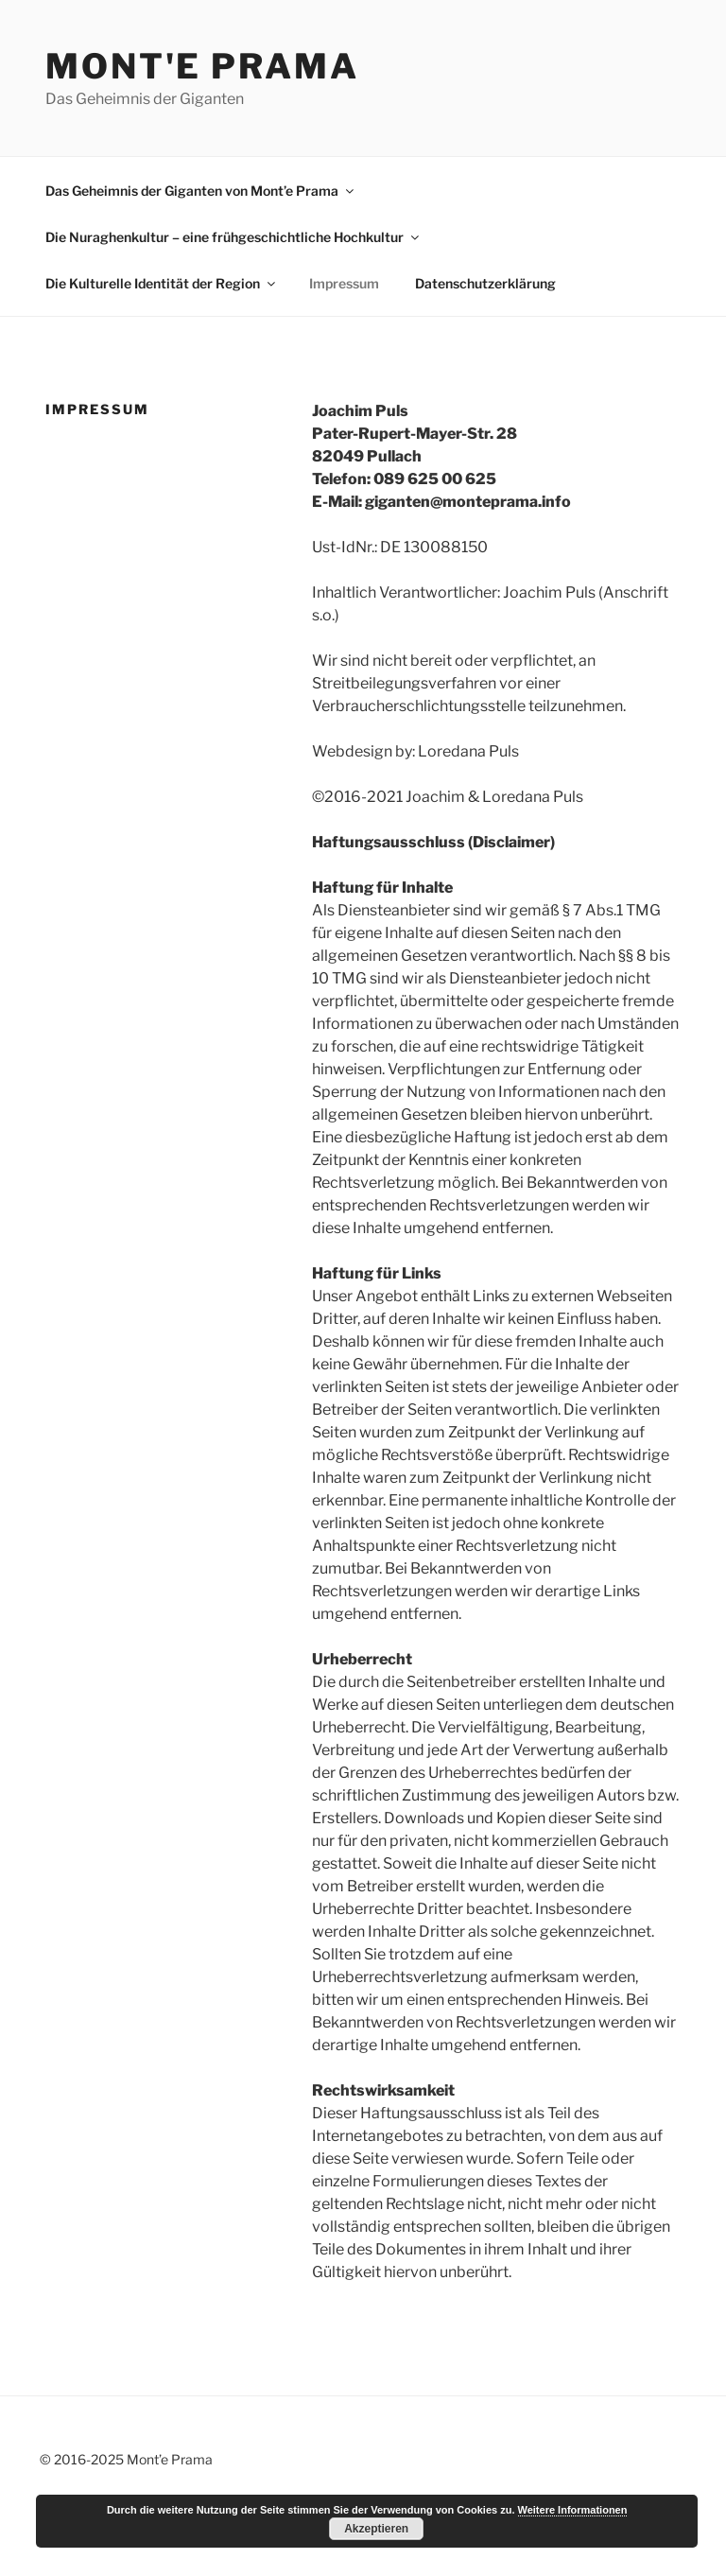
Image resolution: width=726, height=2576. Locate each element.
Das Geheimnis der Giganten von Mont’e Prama (200, 191)
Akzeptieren (376, 2528)
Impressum (344, 283)
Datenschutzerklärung (485, 283)
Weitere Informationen (573, 2509)
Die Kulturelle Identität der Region (161, 283)
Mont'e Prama (202, 66)
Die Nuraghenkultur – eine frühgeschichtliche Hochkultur (233, 237)
